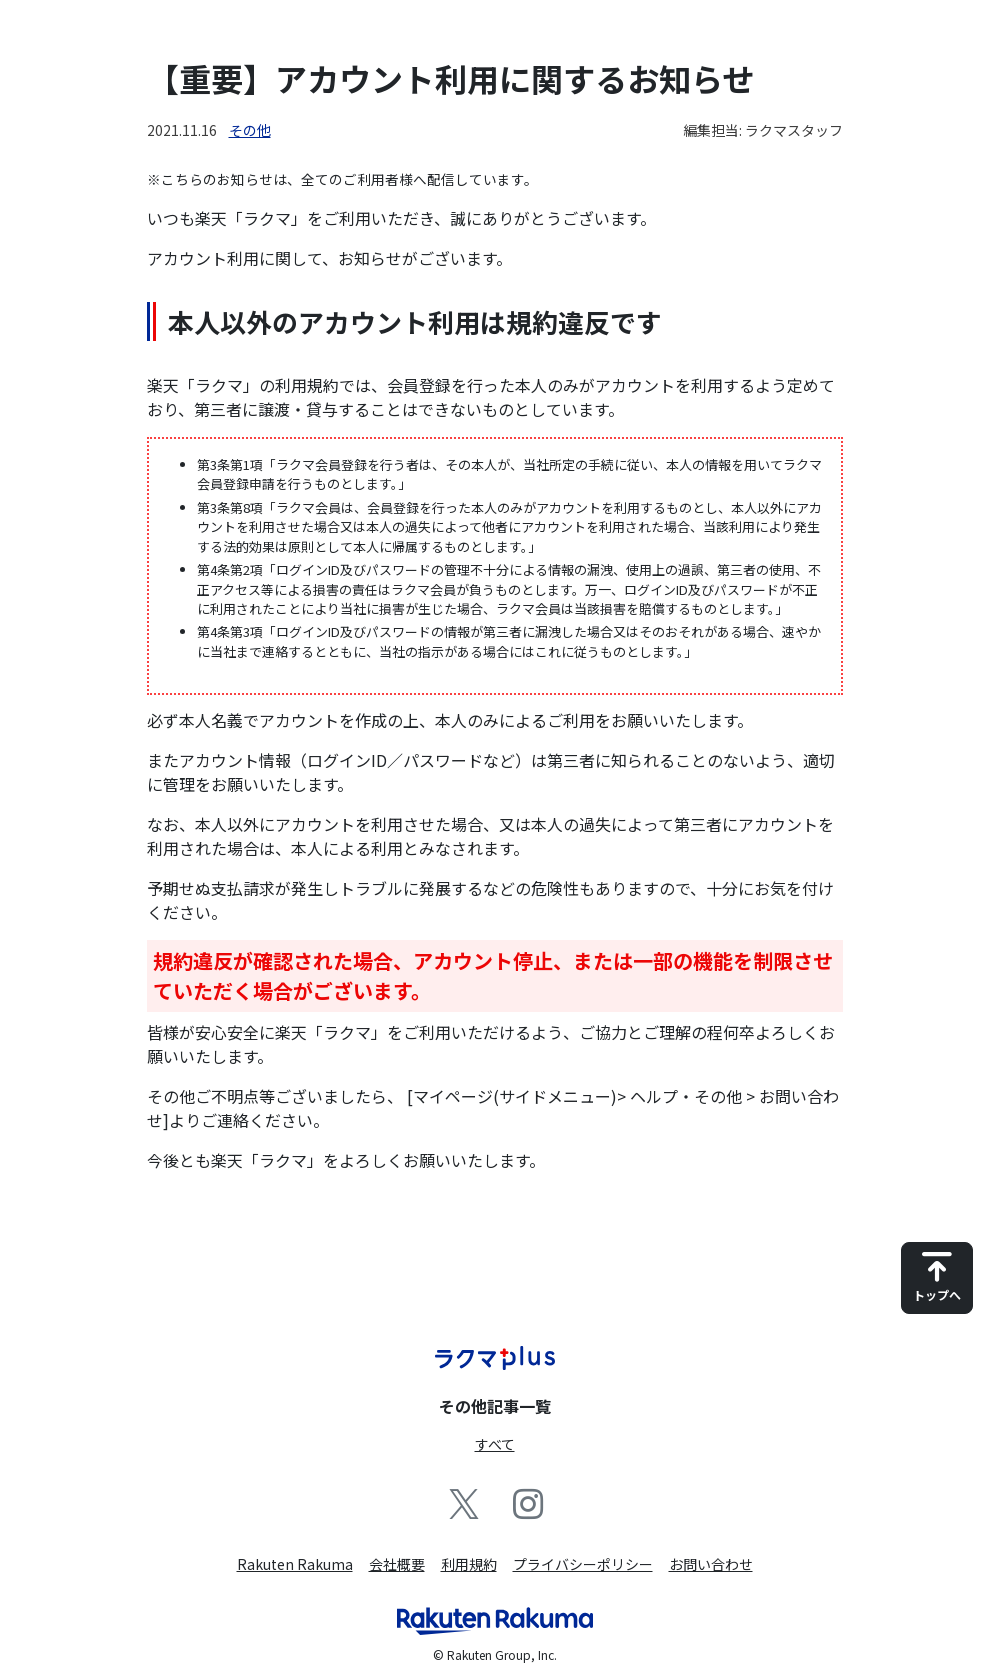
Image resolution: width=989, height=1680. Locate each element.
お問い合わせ (711, 1564)
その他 (250, 130)
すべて (495, 1444)
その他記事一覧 (495, 1406)
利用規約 (469, 1564)
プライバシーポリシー (583, 1564)
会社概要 (397, 1564)
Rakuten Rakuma (295, 1564)
